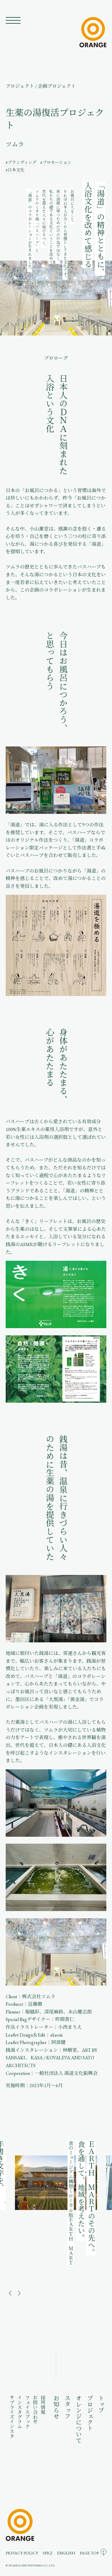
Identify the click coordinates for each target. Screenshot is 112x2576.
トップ (100, 2404)
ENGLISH (66, 2553)
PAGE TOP (89, 2553)
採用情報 (43, 2404)
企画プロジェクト (57, 86)
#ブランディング (21, 162)
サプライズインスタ (12, 2416)
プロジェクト (20, 86)
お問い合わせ (35, 2409)
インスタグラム (19, 2412)
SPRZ (47, 2553)
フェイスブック (27, 2412)
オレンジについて (78, 2419)
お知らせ (55, 2407)
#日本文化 (15, 170)
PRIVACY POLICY (22, 2553)
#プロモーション (55, 162)
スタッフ (67, 2407)
